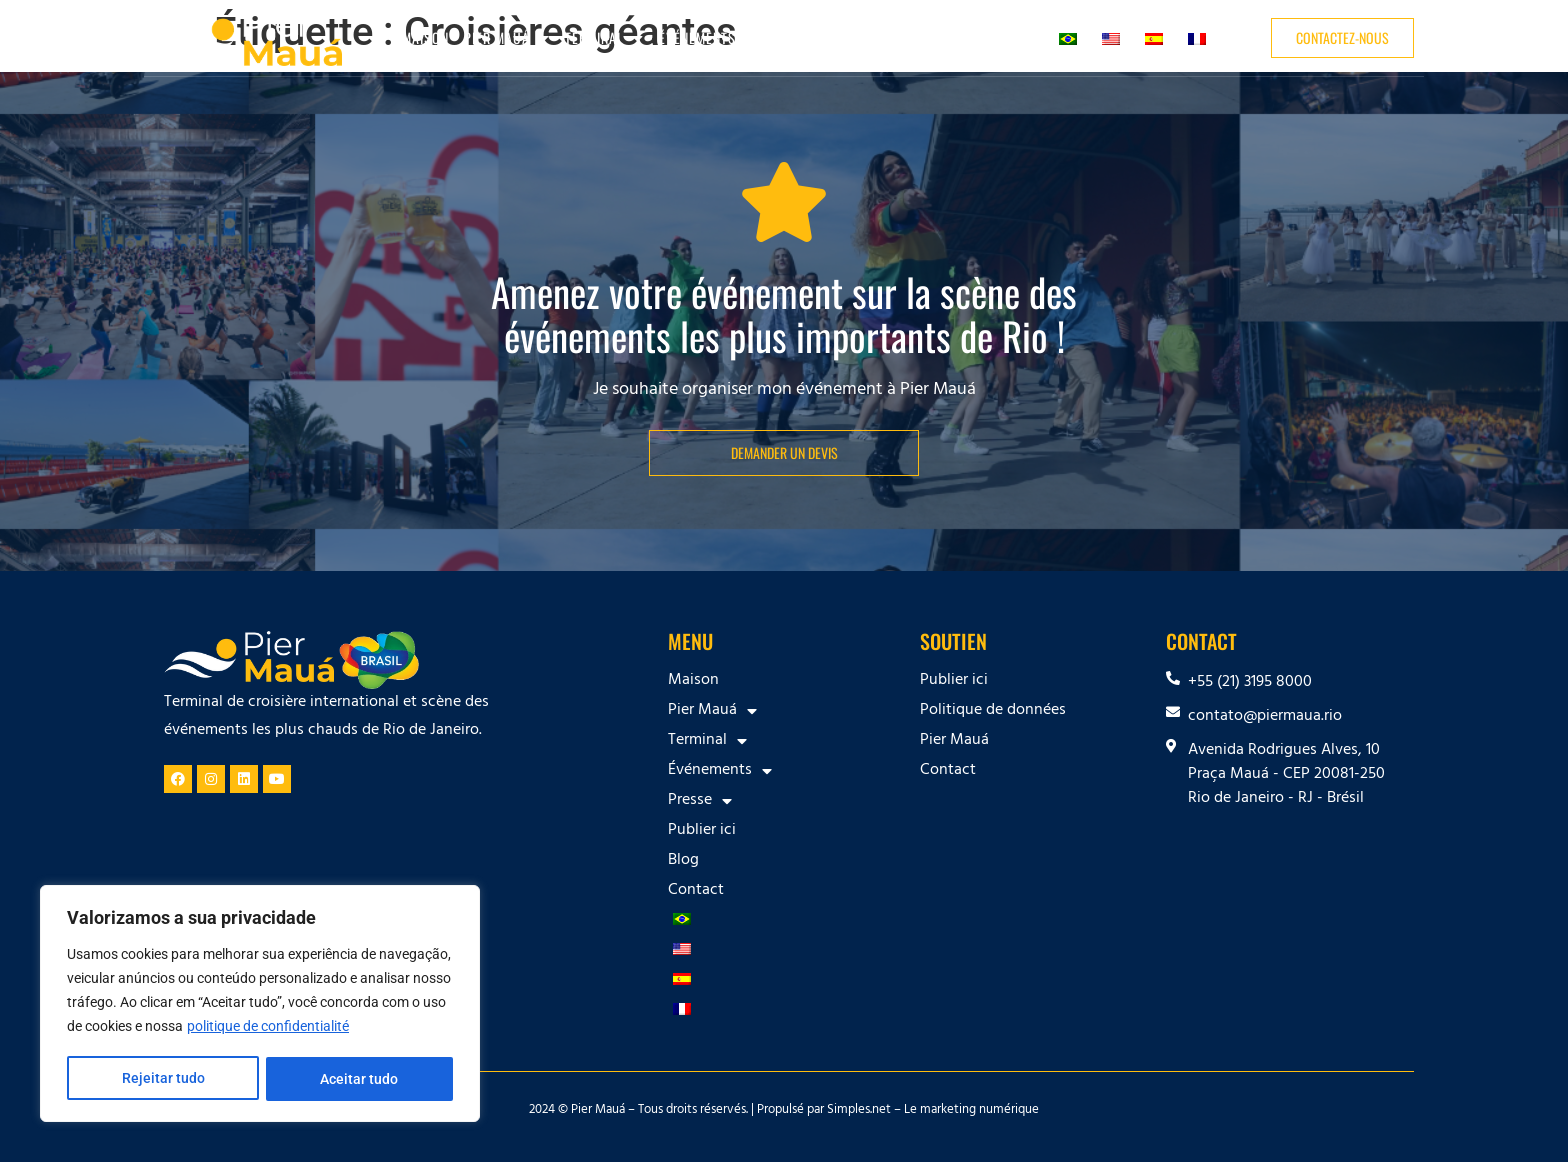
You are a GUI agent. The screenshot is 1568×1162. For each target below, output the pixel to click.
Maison (425, 37)
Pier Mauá (507, 38)
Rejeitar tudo (162, 1079)
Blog (954, 37)
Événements (707, 38)
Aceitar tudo (360, 1079)
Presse (804, 38)
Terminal (604, 38)
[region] (260, 1005)
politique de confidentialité (268, 1029)
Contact (1012, 37)
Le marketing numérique (971, 1111)
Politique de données (993, 711)
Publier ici (887, 37)
